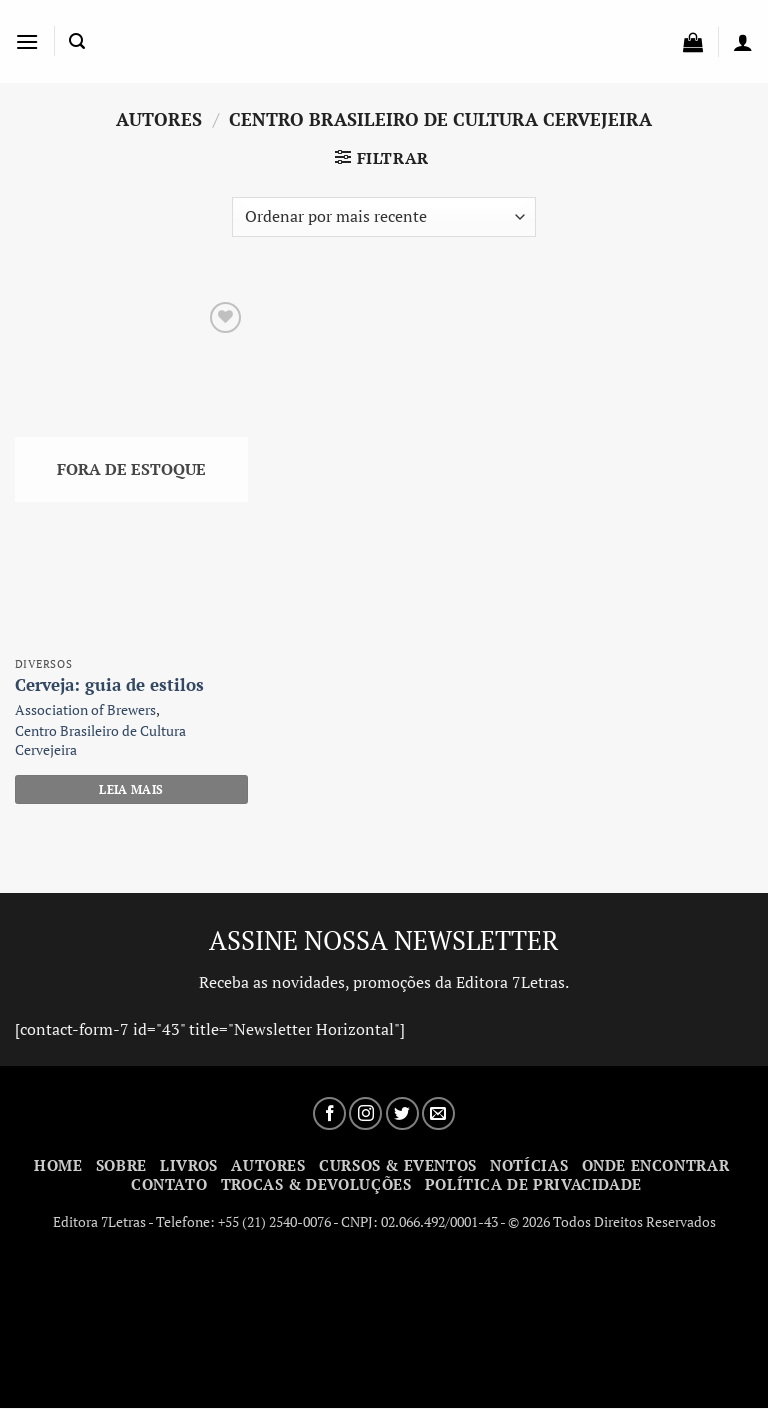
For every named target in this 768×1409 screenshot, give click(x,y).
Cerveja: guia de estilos (109, 685)
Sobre (121, 1165)
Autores (268, 1165)
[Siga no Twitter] (402, 1113)
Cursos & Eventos (398, 1165)
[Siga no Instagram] (365, 1113)
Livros (189, 1165)
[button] (27, 41)
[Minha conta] (743, 42)
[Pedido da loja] (383, 217)
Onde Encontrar (656, 1165)
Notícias (529, 1165)
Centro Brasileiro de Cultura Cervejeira (100, 740)
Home (58, 1165)
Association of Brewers (85, 710)
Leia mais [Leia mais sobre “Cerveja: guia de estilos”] (131, 789)
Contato (169, 1184)
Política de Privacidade (533, 1184)
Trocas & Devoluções (316, 1184)
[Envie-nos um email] (438, 1113)
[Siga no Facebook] (329, 1113)
